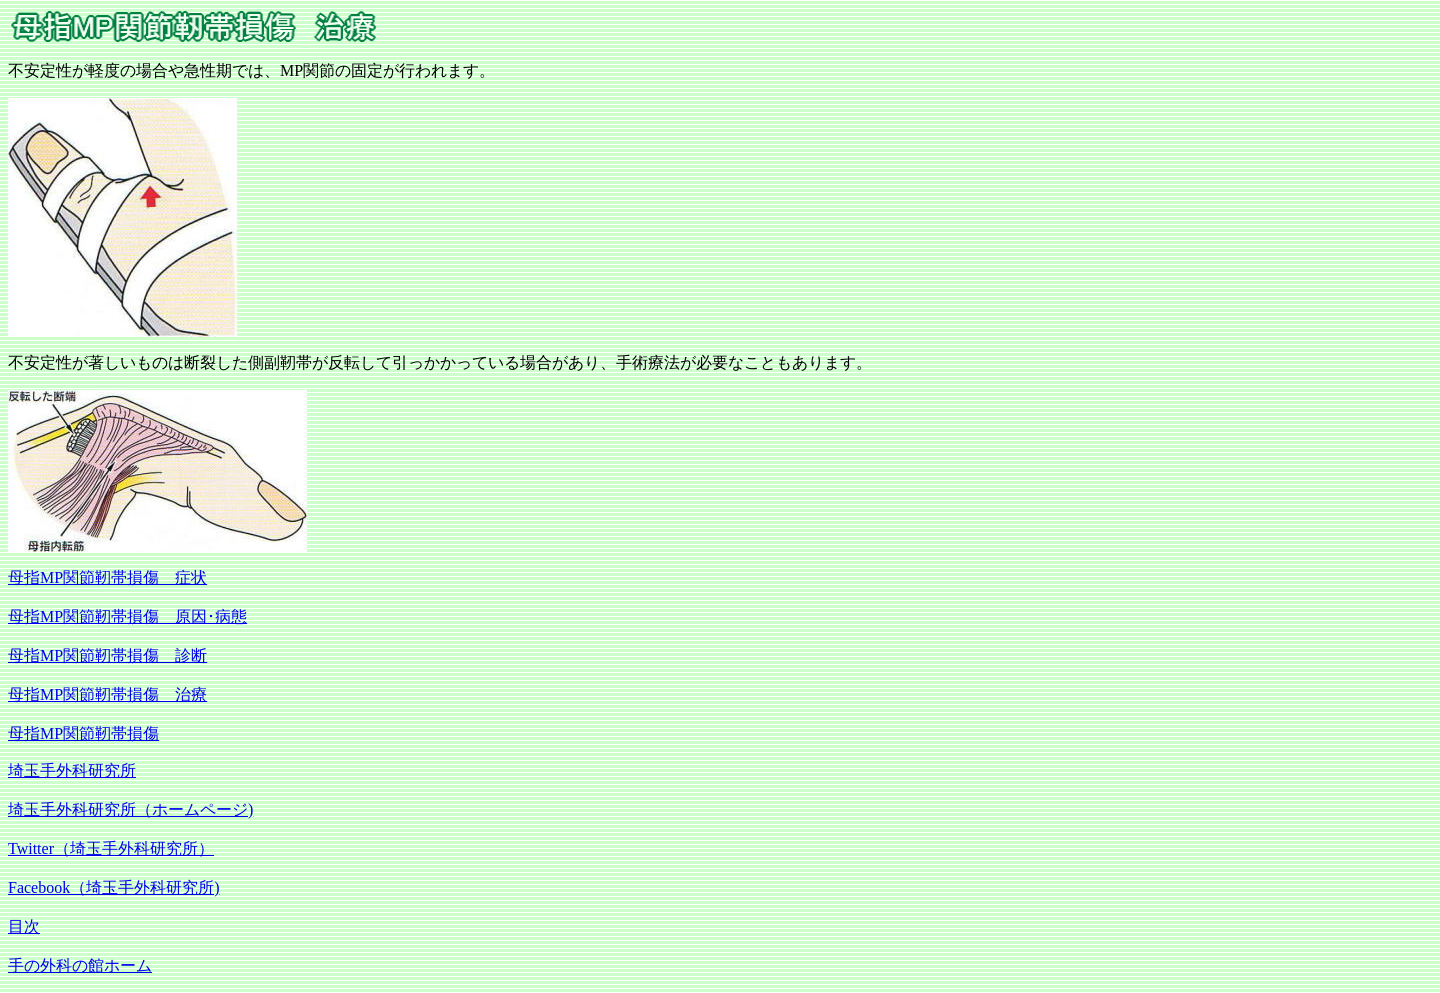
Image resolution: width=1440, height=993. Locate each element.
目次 (24, 926)
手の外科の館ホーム (80, 965)
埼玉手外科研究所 (72, 770)
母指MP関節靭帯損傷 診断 (107, 655)
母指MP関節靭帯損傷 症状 (107, 577)
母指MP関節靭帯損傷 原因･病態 (127, 616)
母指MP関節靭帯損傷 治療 (107, 694)
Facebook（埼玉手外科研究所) (114, 887)
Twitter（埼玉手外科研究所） (111, 848)
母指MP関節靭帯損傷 (83, 733)
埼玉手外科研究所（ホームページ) (130, 809)
